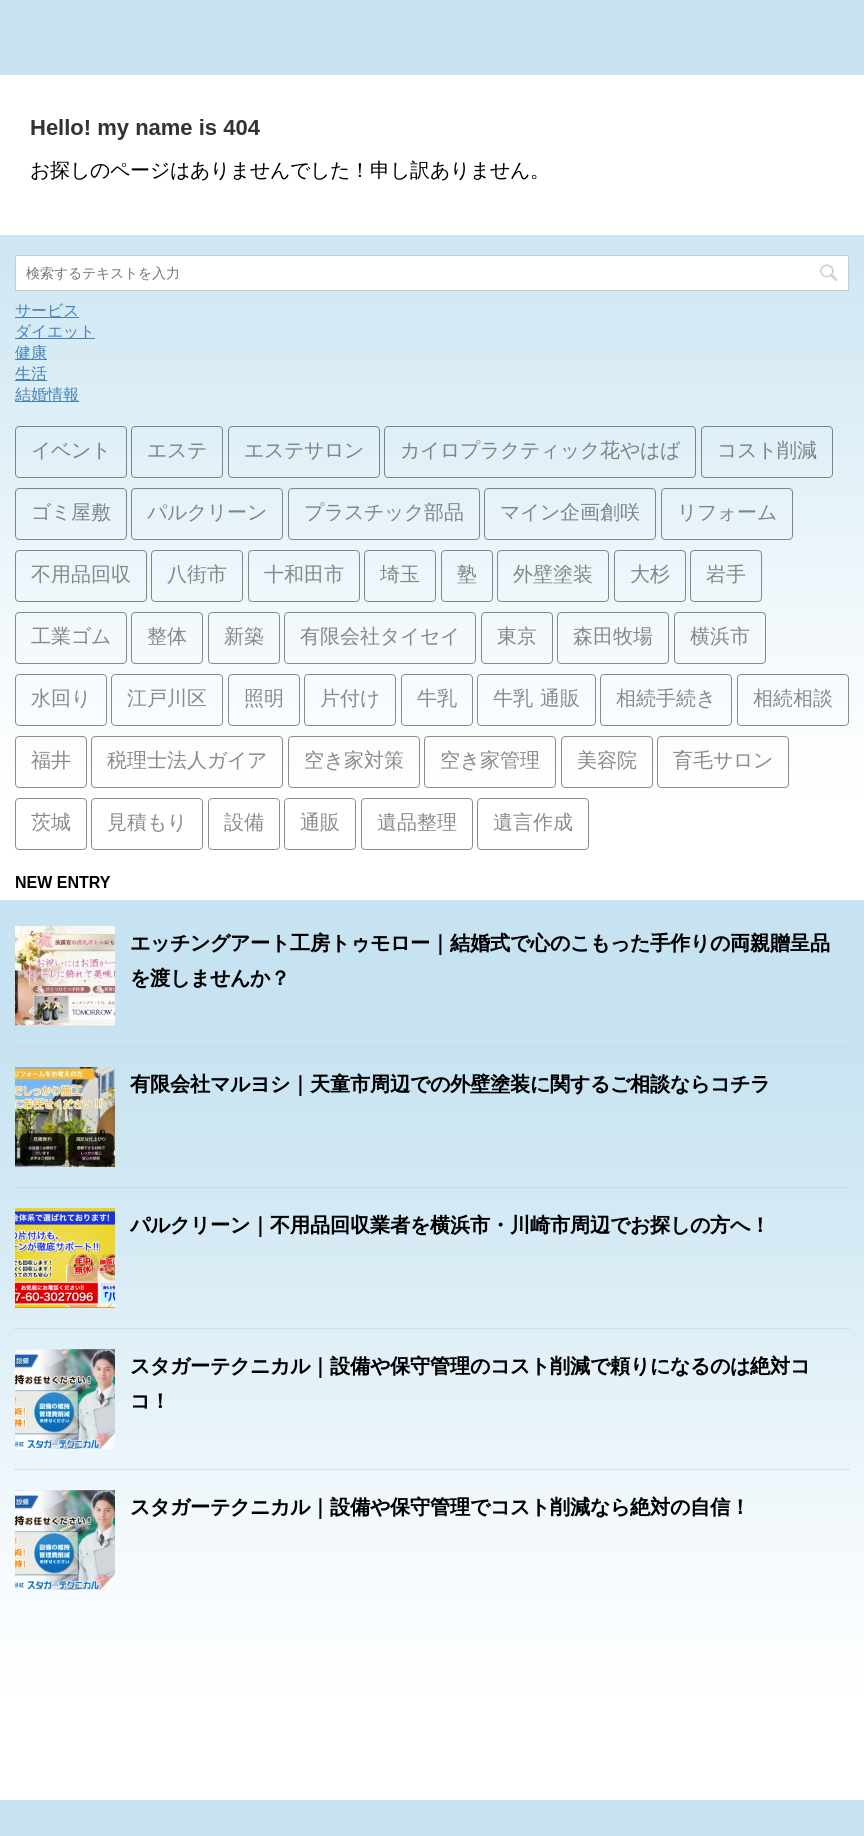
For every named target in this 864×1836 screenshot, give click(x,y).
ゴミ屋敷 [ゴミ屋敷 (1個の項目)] (71, 514)
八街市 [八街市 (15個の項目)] (197, 576)
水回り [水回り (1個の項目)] (61, 700)
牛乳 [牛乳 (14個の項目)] (437, 700)
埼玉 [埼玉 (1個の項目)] (400, 576)
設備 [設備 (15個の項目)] (244, 824)
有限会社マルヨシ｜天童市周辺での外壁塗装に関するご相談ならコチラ (450, 1084)
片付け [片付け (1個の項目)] (350, 700)
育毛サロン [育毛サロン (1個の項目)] (723, 762)
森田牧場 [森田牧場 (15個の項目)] (613, 638)
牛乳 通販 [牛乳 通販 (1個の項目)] (536, 700)
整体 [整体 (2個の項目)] (167, 638)
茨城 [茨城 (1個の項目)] (51, 824)
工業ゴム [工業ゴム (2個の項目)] (71, 638)
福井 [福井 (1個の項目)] (51, 762)
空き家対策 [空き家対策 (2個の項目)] (354, 762)
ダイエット (55, 331)
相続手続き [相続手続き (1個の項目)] (666, 700)
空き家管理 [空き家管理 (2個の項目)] (490, 762)
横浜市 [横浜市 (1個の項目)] (720, 638)
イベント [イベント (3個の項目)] (71, 452)
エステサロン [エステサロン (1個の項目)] (304, 452)
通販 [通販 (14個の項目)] (320, 824)
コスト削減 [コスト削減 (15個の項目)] (767, 452)
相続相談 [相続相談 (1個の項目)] (793, 700)
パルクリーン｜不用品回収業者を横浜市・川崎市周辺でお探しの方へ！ (450, 1225)
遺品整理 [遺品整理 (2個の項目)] (417, 824)
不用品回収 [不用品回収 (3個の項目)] (81, 576)
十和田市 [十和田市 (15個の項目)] (304, 576)
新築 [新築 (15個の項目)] (244, 638)
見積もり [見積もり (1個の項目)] (147, 824)
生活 (31, 373)
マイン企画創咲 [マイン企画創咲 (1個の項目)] (570, 514)
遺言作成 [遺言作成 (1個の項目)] (533, 824)
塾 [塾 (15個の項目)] (467, 576)
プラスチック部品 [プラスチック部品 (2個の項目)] (384, 514)
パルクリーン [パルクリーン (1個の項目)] (207, 514)
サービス (47, 310)
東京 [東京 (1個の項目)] (517, 638)
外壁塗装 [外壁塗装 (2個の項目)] (553, 576)
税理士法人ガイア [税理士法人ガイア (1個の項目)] (187, 762)
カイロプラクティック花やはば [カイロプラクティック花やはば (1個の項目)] (540, 452)
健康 (31, 352)
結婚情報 (47, 394)
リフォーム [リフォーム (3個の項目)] (727, 514)
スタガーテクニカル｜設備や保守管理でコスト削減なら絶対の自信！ (440, 1507)
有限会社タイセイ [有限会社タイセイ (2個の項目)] (380, 638)
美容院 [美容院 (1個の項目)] (607, 762)
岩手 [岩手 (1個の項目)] (726, 576)
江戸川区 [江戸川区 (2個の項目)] (167, 700)
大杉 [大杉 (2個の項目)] (650, 576)
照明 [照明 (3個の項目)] (264, 700)
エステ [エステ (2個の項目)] (177, 452)
